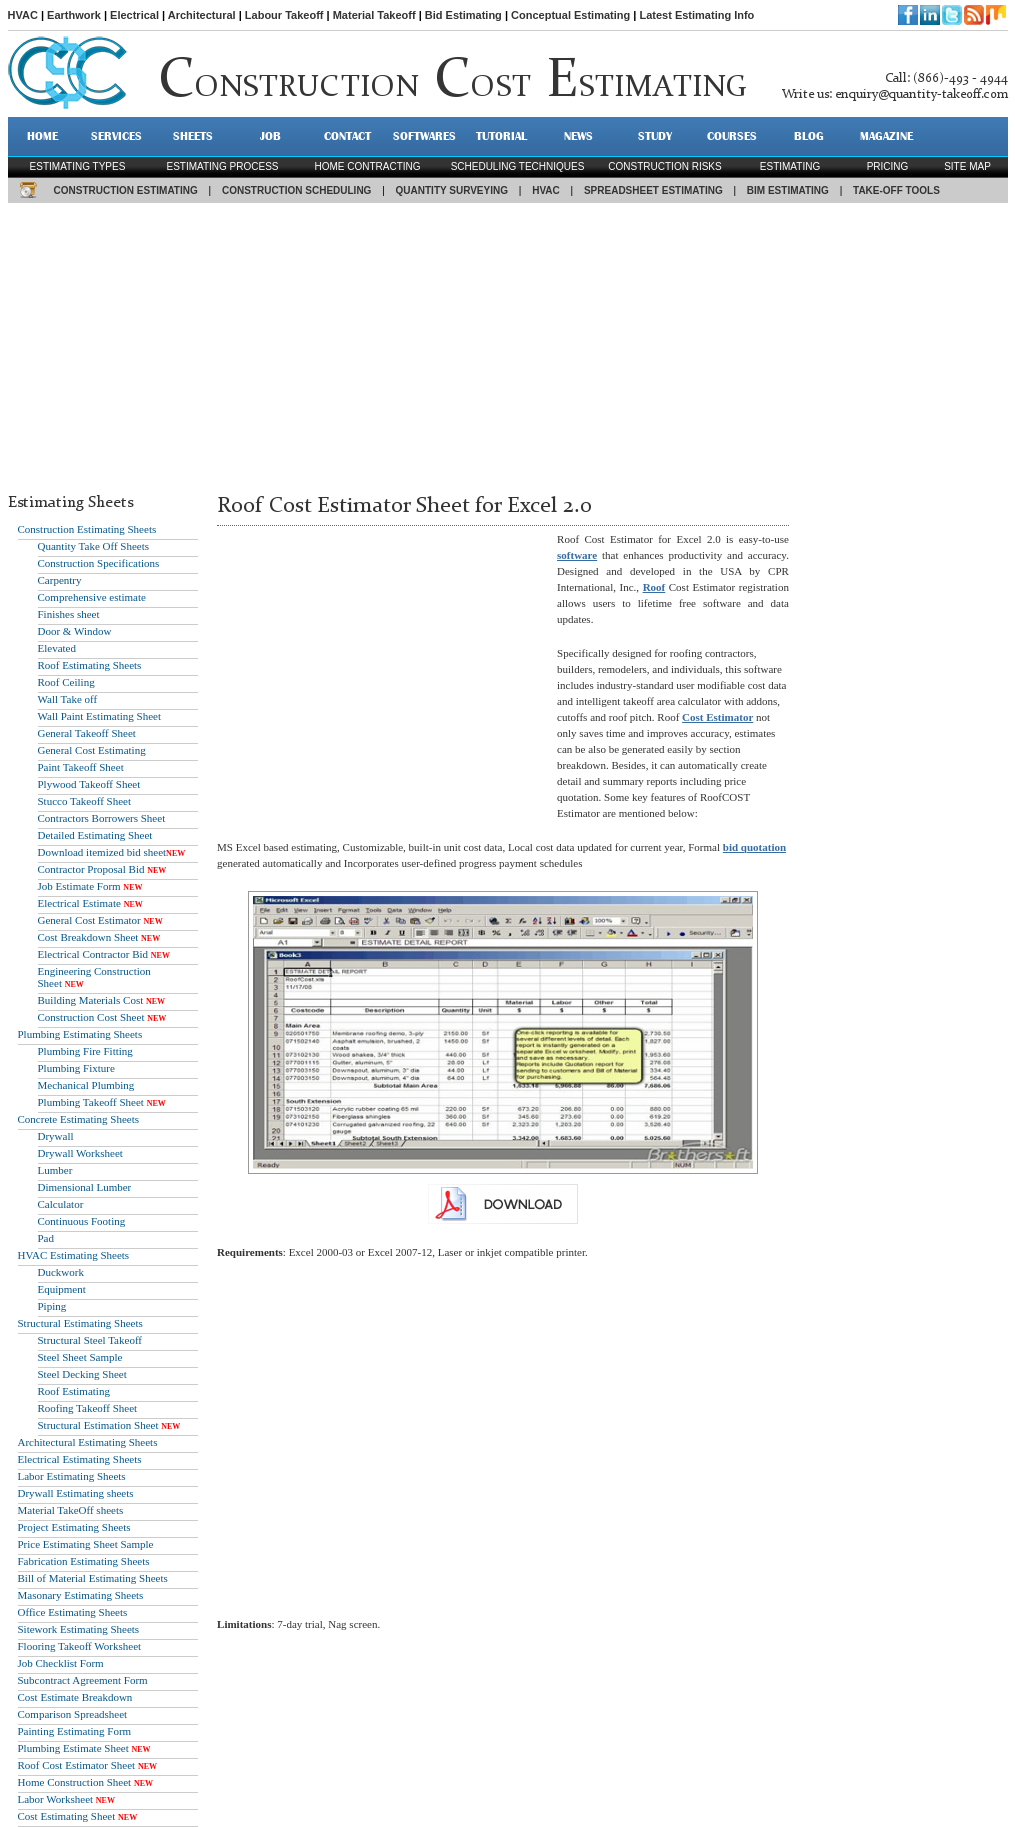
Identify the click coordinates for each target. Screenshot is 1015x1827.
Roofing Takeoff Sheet (88, 1408)
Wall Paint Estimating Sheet (99, 716)
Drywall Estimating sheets (76, 1493)
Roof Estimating (74, 1391)
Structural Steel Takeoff (90, 1340)
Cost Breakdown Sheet (88, 937)
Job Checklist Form (61, 1663)
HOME (42, 136)
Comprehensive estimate (92, 597)
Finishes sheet (69, 614)
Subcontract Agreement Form (83, 1680)
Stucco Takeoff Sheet (85, 801)
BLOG (809, 136)
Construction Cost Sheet (91, 1017)
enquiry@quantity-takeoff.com (921, 94)
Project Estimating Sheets (74, 1527)
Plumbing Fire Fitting (85, 1051)
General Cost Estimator (89, 920)
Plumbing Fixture (76, 1068)
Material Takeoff (374, 15)
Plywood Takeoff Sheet (89, 784)
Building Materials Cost (91, 1000)
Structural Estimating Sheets (80, 1323)
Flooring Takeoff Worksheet (80, 1646)
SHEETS (193, 136)
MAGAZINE (886, 136)
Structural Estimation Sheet (98, 1425)
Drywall (56, 1136)
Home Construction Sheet (75, 1782)
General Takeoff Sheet (87, 733)
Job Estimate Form (79, 886)
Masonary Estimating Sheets (81, 1595)
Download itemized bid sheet (102, 852)
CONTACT (347, 136)
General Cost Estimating (92, 750)
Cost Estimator (717, 717)
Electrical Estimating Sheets (80, 1459)
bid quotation (754, 847)
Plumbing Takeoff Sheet (91, 1102)
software (577, 555)
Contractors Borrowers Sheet (102, 818)
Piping (52, 1306)
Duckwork (61, 1272)
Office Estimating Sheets (73, 1612)
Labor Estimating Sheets (72, 1476)
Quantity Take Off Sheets (94, 546)
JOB (270, 136)
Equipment (62, 1289)
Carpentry (60, 580)
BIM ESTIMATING (788, 190)
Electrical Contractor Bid (93, 954)
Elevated (57, 648)
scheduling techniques (518, 166)
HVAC (23, 15)
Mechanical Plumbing (86, 1085)
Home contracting (367, 166)
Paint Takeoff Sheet (81, 767)
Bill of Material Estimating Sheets (93, 1578)
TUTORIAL (501, 136)
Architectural (202, 15)
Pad (46, 1238)
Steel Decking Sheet (82, 1374)
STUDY (655, 136)
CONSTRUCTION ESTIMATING (126, 190)
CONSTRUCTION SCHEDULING (296, 190)
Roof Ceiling (66, 682)
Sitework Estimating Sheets (79, 1629)
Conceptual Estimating (570, 15)
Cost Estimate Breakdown (75, 1697)
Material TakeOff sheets (71, 1510)
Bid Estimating (463, 15)
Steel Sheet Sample (80, 1357)
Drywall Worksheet (80, 1153)
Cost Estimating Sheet (67, 1816)
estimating (790, 166)
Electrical (134, 15)
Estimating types (78, 166)
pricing (888, 166)
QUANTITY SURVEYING (452, 190)
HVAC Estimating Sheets (74, 1255)
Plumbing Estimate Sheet (73, 1748)
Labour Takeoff (284, 15)
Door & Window (75, 631)
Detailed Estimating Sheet (95, 835)
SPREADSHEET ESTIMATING (653, 190)
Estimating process (222, 166)
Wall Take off (68, 699)
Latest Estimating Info (696, 15)
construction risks (664, 166)
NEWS (578, 136)
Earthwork (74, 15)
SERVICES (116, 136)
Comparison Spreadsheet (73, 1714)
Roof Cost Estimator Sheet (77, 1765)
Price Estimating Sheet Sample (86, 1544)
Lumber (55, 1170)
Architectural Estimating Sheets (88, 1442)
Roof (654, 587)
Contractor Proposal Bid (91, 869)
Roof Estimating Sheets (90, 665)
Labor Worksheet (56, 1799)
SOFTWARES (424, 136)
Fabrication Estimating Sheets (84, 1561)
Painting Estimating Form (75, 1731)
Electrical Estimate (79, 903)
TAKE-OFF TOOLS (896, 190)
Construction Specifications (99, 563)
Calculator (61, 1204)
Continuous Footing (82, 1221)
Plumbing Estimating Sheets (80, 1034)
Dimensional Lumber (85, 1187)
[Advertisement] (508, 343)
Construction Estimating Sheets (87, 529)
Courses (732, 136)
